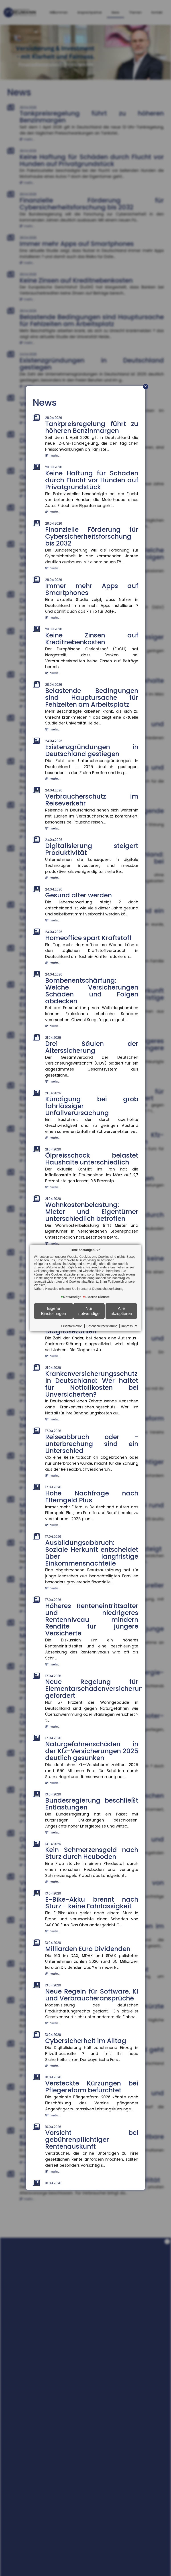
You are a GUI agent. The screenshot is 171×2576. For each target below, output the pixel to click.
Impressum (129, 1326)
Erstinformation (72, 1326)
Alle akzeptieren (121, 1311)
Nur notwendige (89, 1311)
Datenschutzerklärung (102, 1326)
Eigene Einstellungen (53, 1311)
